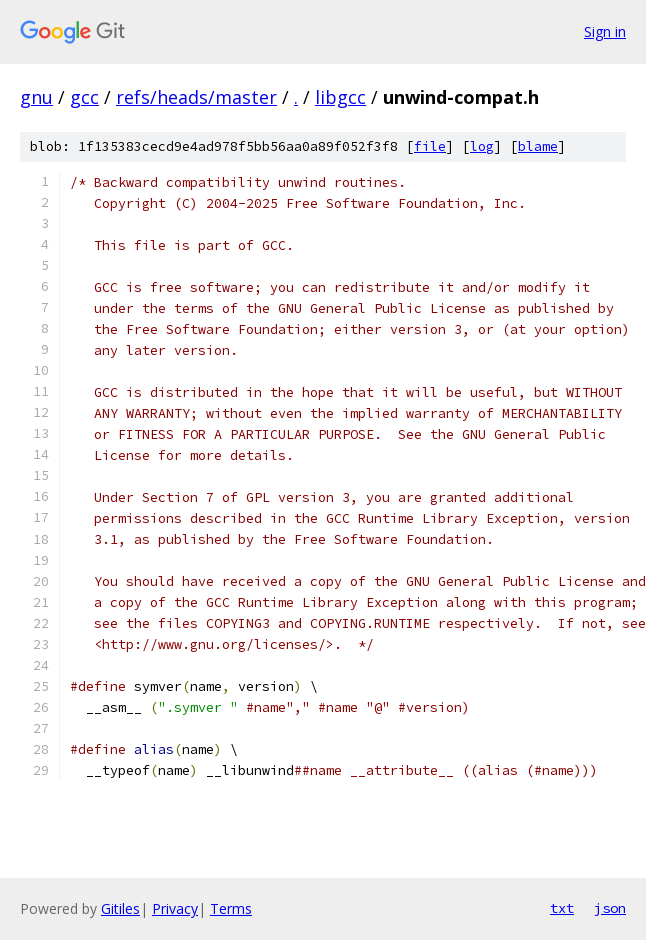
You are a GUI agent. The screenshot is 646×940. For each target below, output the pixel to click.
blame (538, 146)
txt (562, 908)
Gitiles (120, 908)
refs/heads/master (196, 97)
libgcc (340, 97)
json (610, 908)
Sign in (605, 31)
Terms (231, 908)
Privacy (175, 908)
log (482, 146)
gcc (84, 97)
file (430, 146)
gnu (36, 97)
